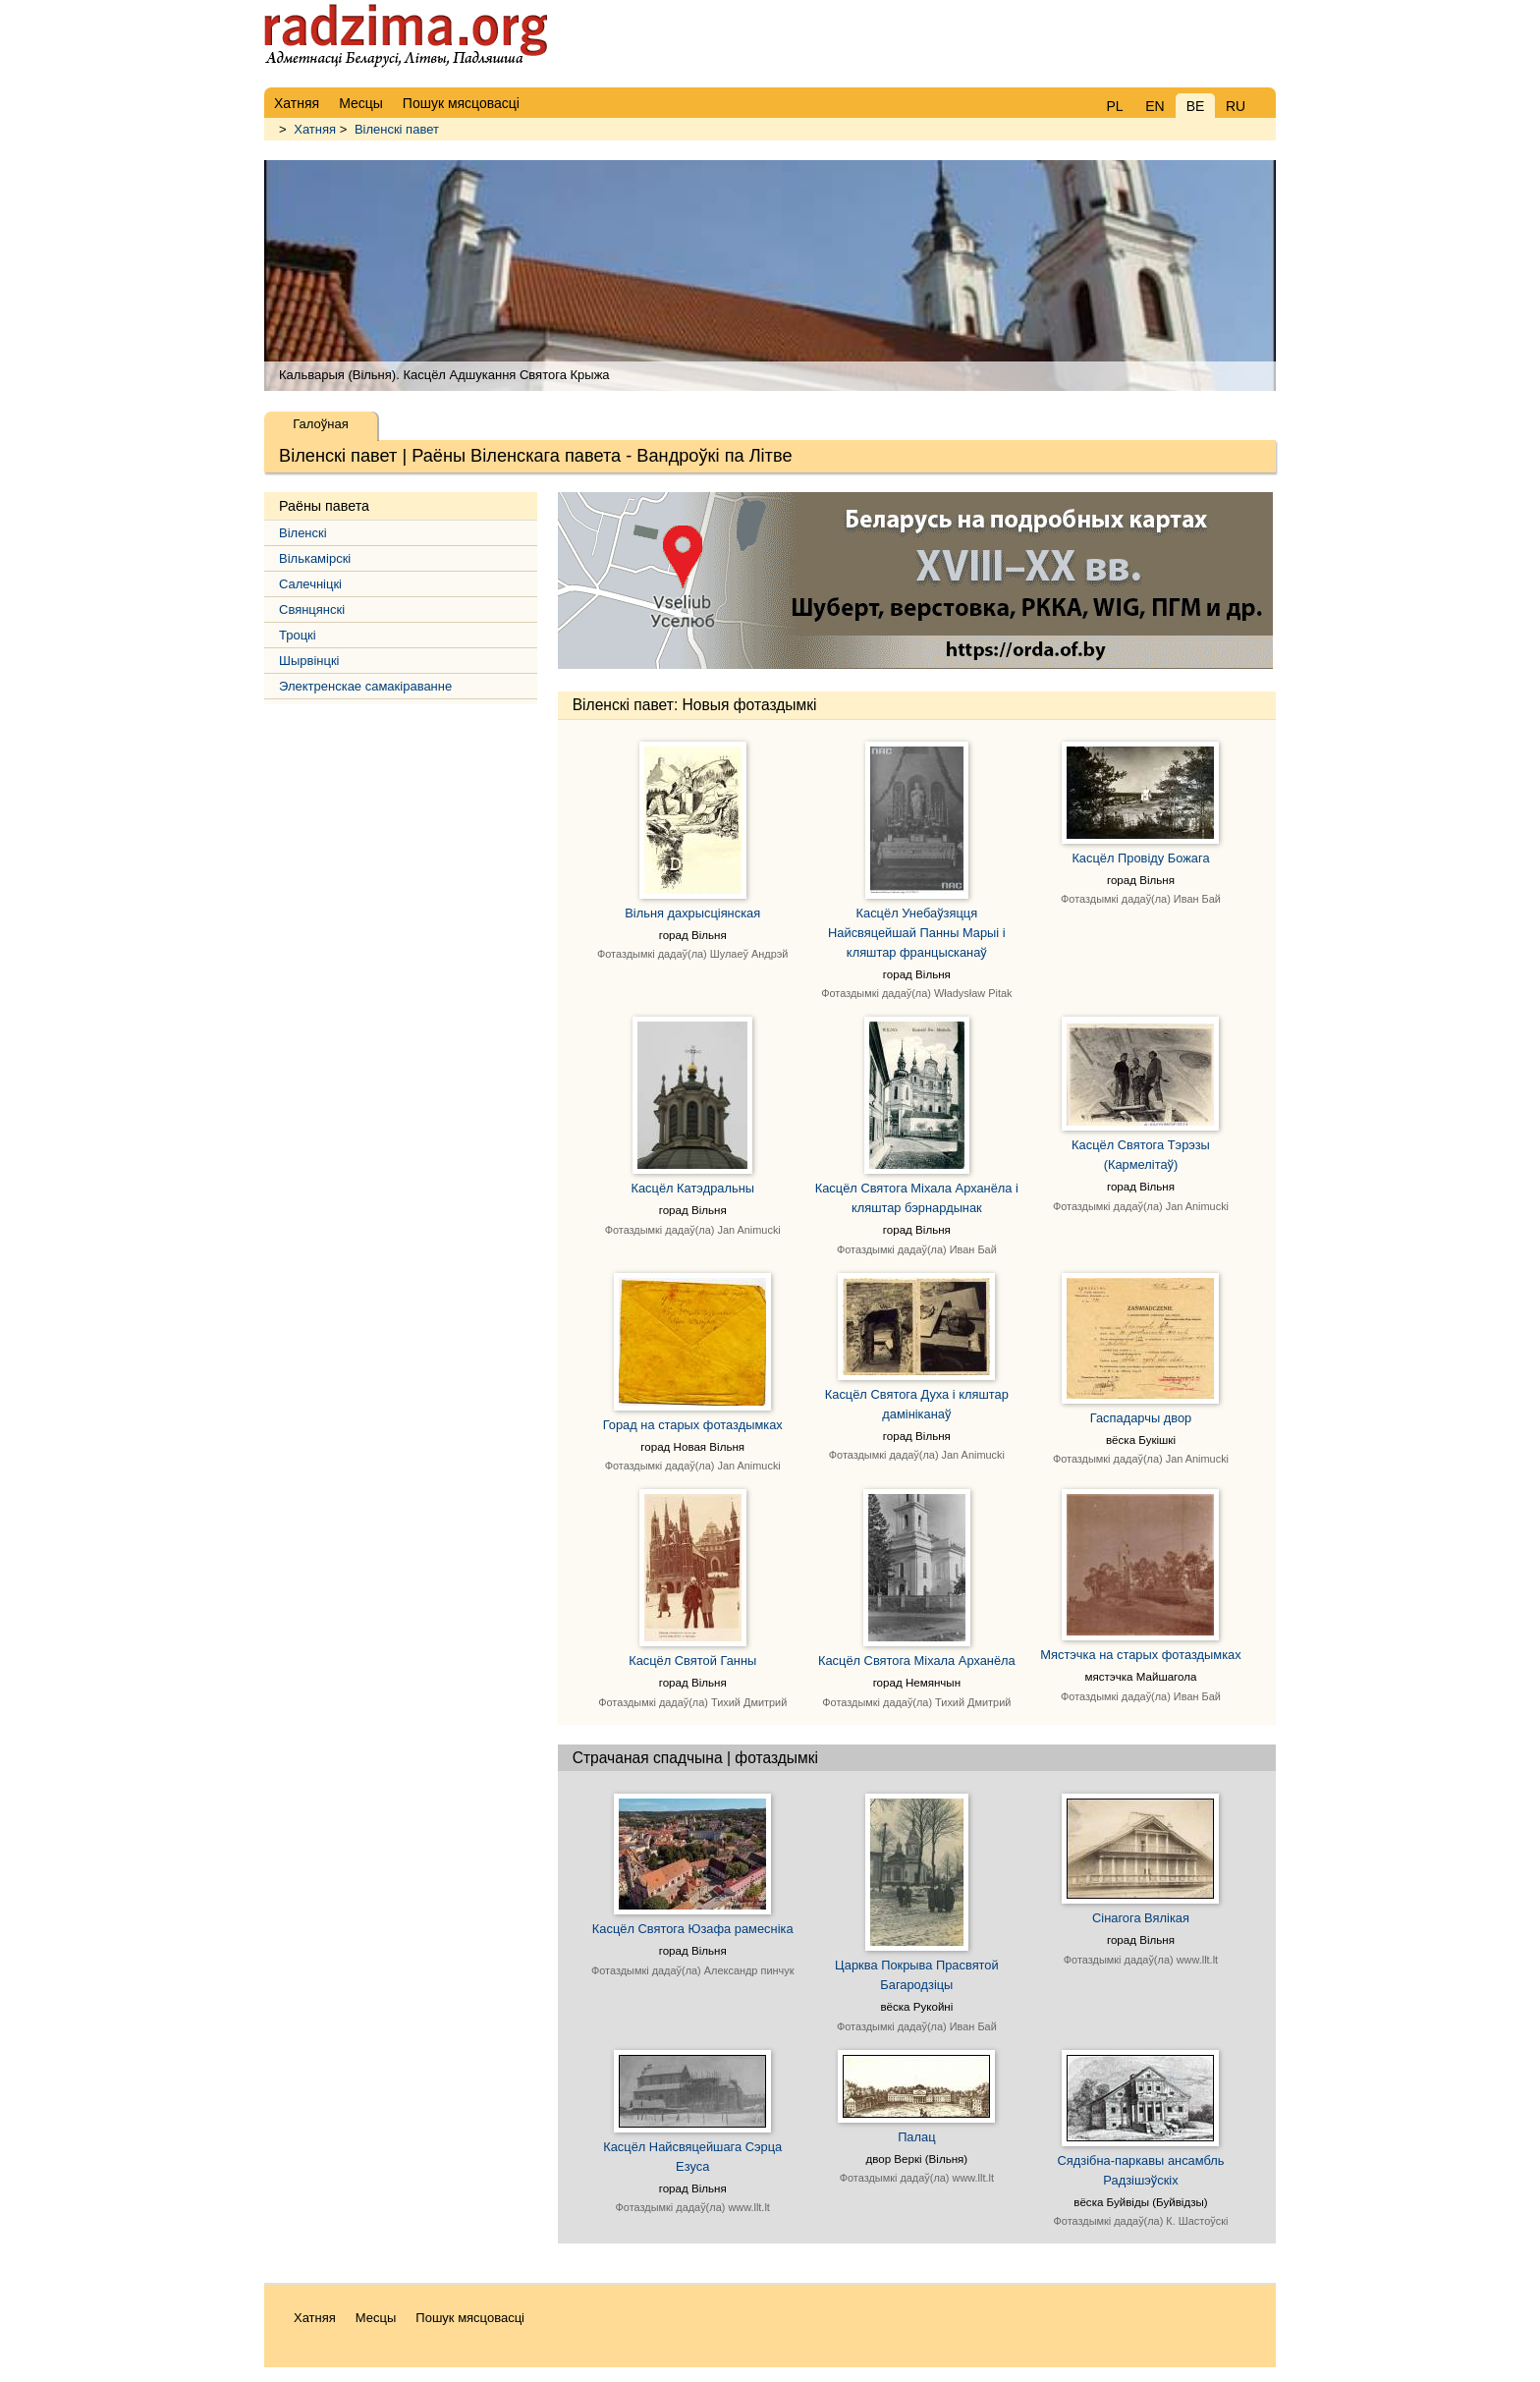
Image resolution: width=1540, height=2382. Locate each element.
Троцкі (297, 635)
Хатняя (315, 129)
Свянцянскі (312, 609)
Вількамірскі (315, 558)
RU (1235, 106)
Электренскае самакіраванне (365, 686)
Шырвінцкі (309, 660)
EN (1154, 106)
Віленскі (303, 533)
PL (1114, 106)
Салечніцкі (310, 584)
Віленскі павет (397, 129)
